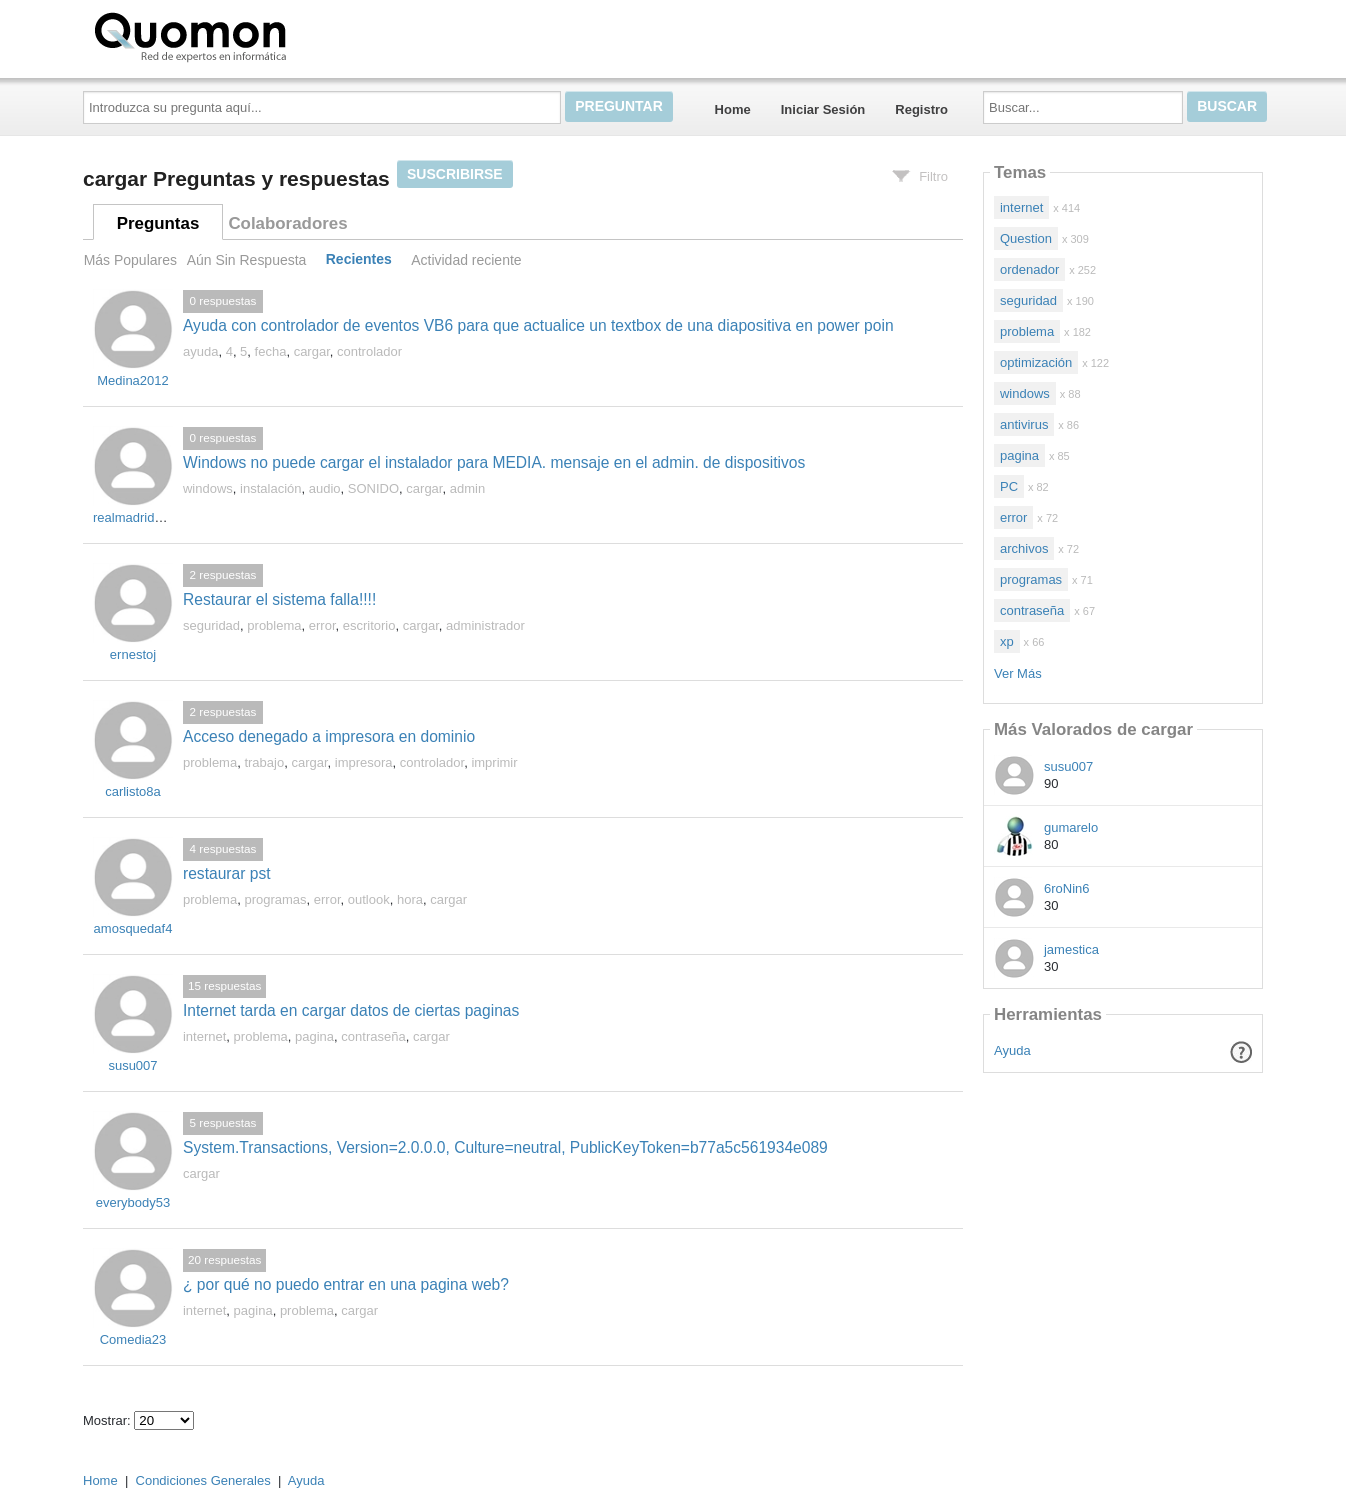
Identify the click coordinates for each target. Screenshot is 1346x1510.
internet (204, 1036)
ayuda (200, 351)
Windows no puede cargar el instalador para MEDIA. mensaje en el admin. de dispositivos (494, 462)
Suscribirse (455, 174)
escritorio (369, 625)
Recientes (359, 260)
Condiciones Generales (203, 1480)
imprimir (494, 762)
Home (733, 109)
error (322, 625)
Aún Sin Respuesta (247, 260)
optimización (1036, 362)
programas (275, 899)
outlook (369, 899)
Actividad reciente (466, 260)
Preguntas (158, 223)
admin (467, 488)
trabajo (264, 762)
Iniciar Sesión (823, 109)
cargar (312, 351)
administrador (485, 625)
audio (325, 488)
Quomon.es (254, 35)
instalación (270, 488)
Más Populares (130, 260)
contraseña (373, 1036)
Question (1026, 238)
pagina (314, 1036)
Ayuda (1012, 1050)
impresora (364, 762)
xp (1007, 641)
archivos (1024, 548)
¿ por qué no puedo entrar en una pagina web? (346, 1284)
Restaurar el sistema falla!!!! (279, 599)
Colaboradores (287, 223)
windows (208, 488)
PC (1009, 486)
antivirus (1024, 424)
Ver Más (1018, 673)
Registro (921, 109)
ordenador (1029, 269)
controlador (369, 351)
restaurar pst (227, 873)
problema (274, 625)
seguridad (211, 625)
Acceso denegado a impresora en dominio (329, 736)
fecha (271, 351)
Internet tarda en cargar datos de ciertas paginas (351, 1010)
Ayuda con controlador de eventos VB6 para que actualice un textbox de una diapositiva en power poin (538, 325)
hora (410, 899)
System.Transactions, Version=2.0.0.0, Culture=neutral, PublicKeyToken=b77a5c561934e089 (505, 1147)
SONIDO (373, 488)
